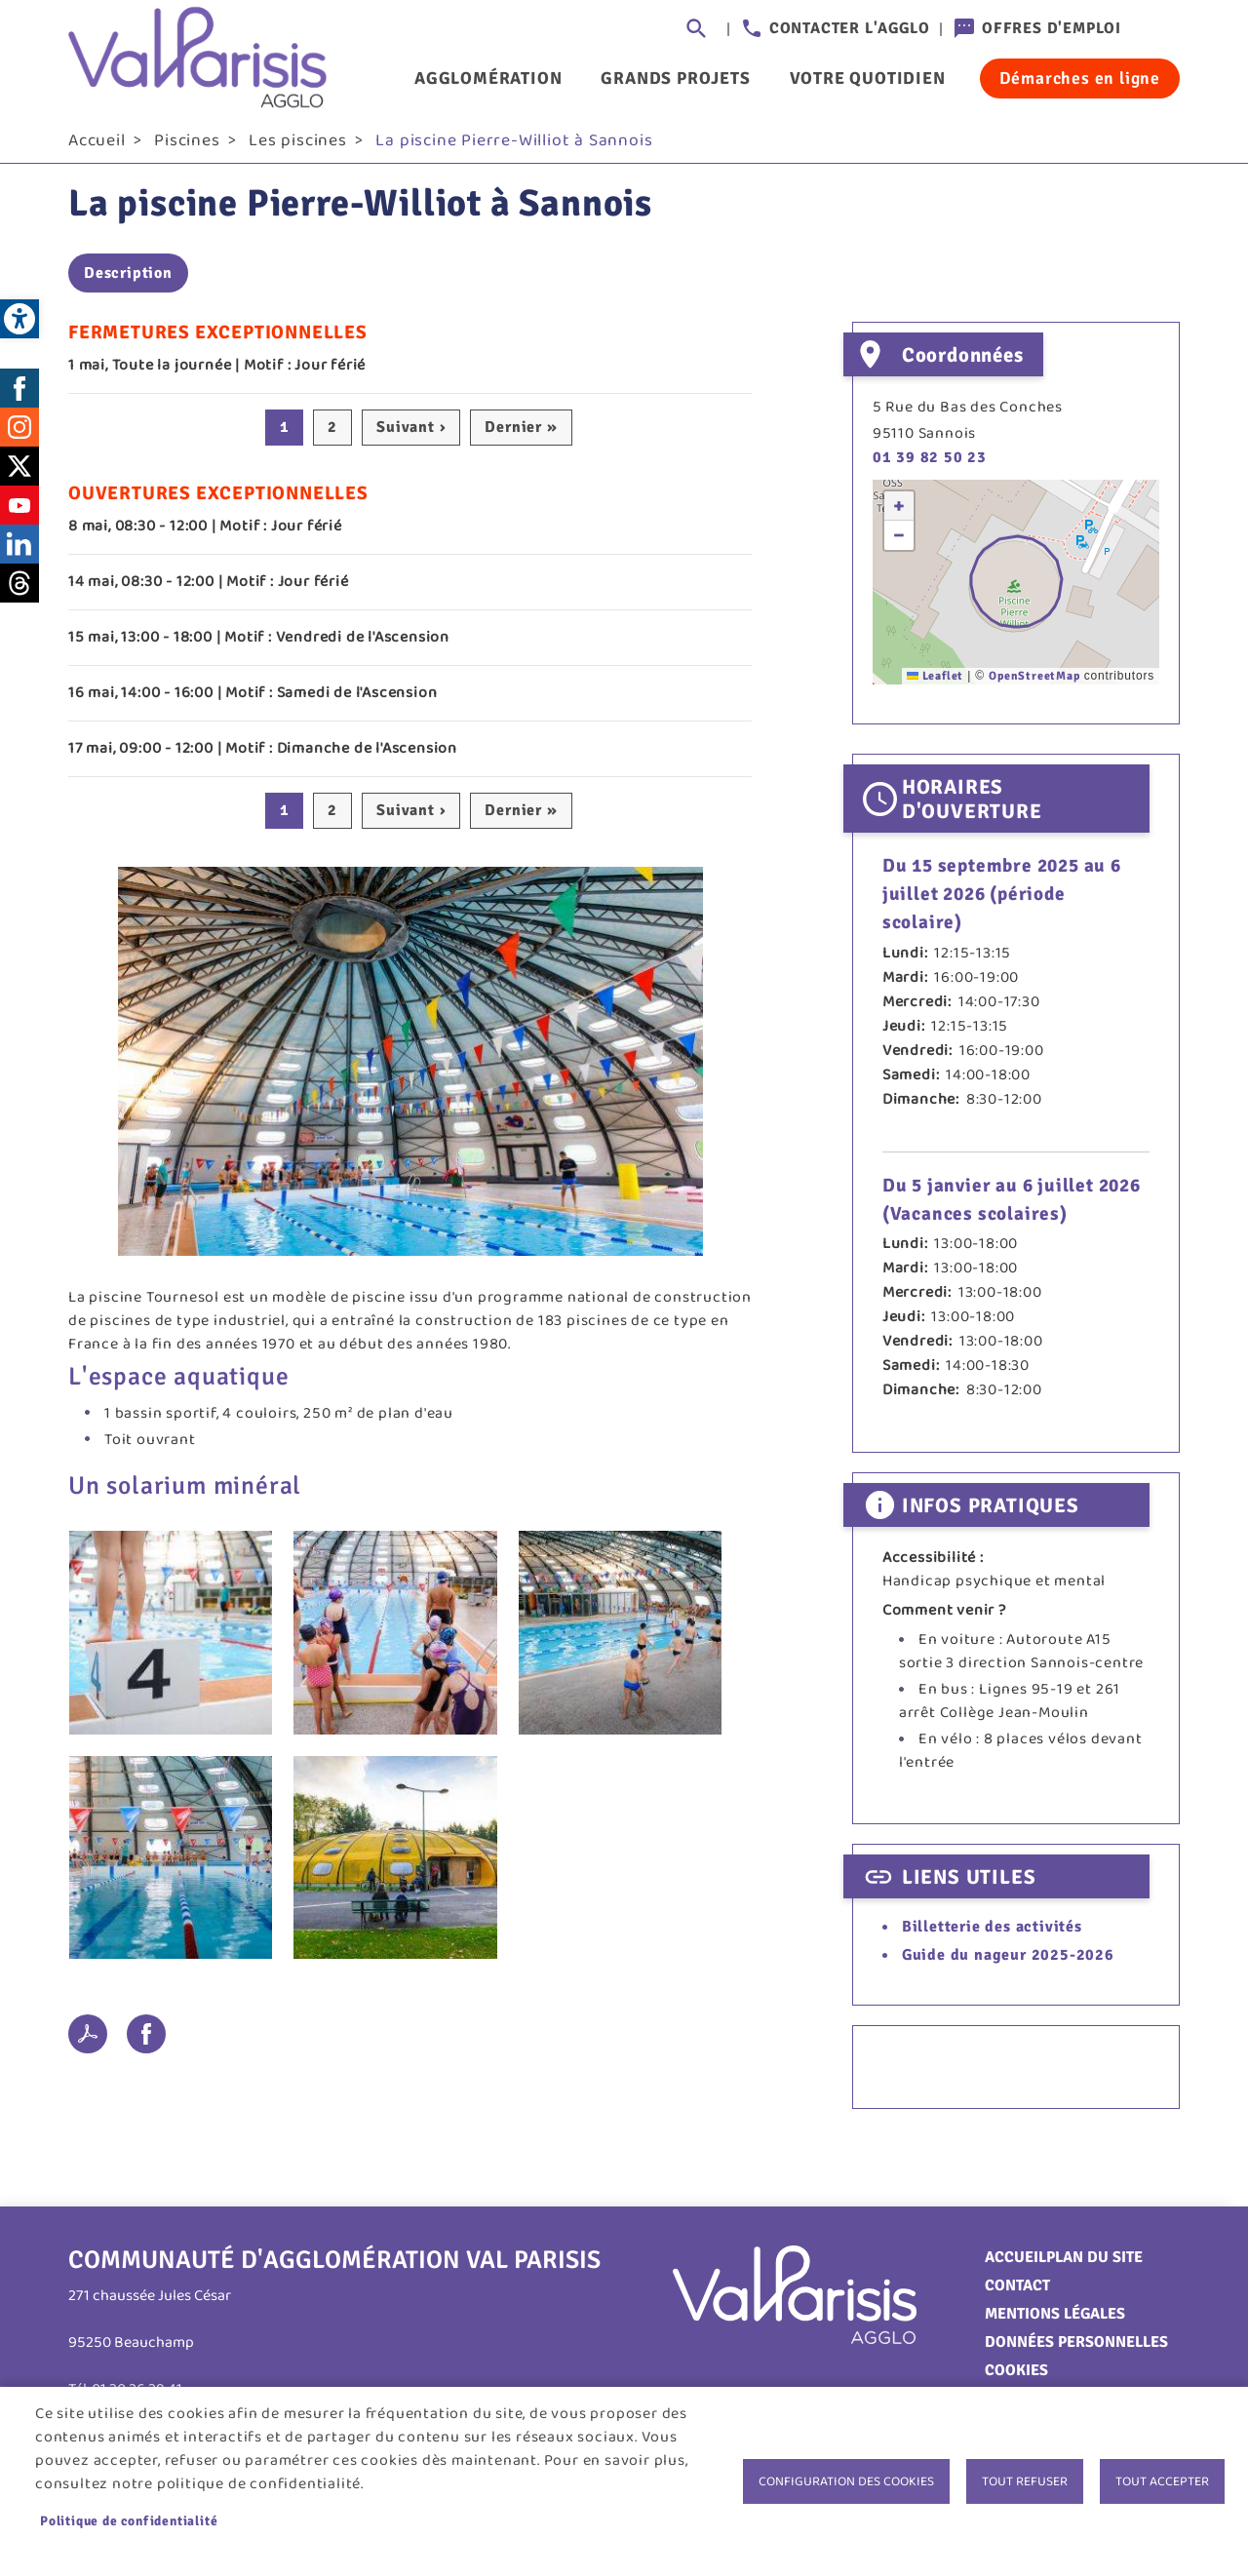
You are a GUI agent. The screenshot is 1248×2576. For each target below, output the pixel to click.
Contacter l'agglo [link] (849, 28)
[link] (19, 318)
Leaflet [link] (935, 683)
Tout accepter (1162, 2481)
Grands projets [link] (675, 78)
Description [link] (128, 281)
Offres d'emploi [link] (1051, 28)
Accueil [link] (97, 147)
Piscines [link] (186, 147)
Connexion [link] (1160, 29)
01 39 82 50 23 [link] (930, 465)
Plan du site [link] (1094, 2264)
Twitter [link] (19, 472)
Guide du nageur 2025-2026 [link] (1008, 1962)
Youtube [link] (19, 511)
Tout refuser (1025, 2481)
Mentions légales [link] (1055, 2320)
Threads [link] (19, 589)
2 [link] (332, 435)
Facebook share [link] (146, 2040)
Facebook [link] (19, 394)
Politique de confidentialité (128, 2521)
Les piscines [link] (298, 147)
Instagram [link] (19, 433)
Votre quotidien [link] (868, 78)
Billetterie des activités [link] (992, 1933)
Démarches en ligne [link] (1079, 78)
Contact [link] (1017, 2292)
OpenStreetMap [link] (1034, 683)
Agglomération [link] (488, 78)
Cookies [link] (1016, 2377)
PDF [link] (87, 2040)
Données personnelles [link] (1076, 2349)
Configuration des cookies (846, 2481)
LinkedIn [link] (19, 550)
